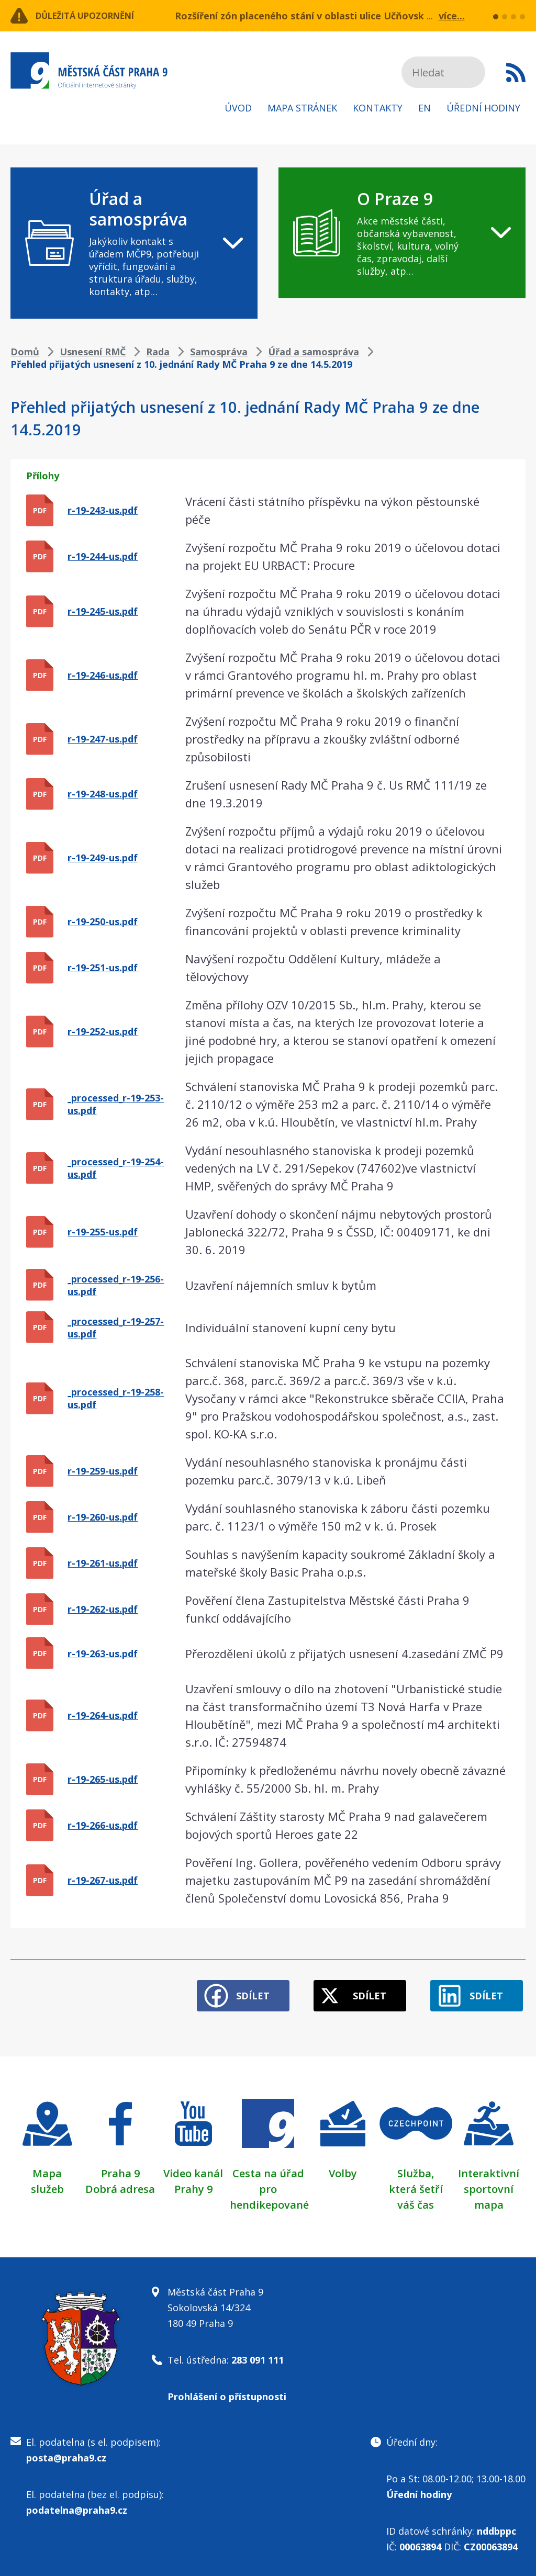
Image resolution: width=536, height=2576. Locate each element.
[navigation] (134, 243)
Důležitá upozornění (95, 15)
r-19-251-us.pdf (103, 967)
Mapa (47, 2169)
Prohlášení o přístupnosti (227, 2392)
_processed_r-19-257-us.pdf (116, 1327)
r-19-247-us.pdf (103, 739)
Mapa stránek (302, 108)
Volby (343, 2169)
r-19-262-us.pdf (103, 1609)
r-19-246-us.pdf (103, 675)
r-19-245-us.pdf (103, 611)
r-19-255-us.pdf (103, 1231)
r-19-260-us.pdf (103, 1517)
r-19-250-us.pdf (103, 921)
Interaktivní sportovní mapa (488, 2184)
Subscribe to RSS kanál (516, 72)
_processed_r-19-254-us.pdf (116, 1167)
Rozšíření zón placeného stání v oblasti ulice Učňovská (302, 15)
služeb (47, 2184)
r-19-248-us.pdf (103, 794)
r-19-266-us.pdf (103, 1825)
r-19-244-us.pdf (103, 556)
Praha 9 (120, 2169)
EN (424, 108)
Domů (24, 351)
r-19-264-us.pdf (103, 1715)
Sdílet (236, 1991)
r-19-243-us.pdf (103, 510)
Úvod (238, 108)
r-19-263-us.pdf (103, 1653)
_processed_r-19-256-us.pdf (116, 1285)
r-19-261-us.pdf (103, 1563)
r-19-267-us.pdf (103, 1880)
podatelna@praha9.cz (76, 2505)
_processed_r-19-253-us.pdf (116, 1104)
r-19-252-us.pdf (103, 1031)
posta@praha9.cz (66, 2453)
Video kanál (193, 2169)
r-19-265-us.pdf (103, 1779)
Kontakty (378, 108)
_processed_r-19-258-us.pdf (116, 1398)
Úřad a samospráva (313, 351)
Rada (158, 351)
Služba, (415, 2169)
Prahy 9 (193, 2184)
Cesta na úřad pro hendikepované (269, 2184)
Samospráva (219, 351)
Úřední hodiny (483, 108)
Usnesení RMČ (93, 351)
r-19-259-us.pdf (103, 1471)
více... (452, 15)
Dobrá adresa (120, 2184)
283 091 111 (257, 2355)
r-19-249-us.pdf (103, 857)
